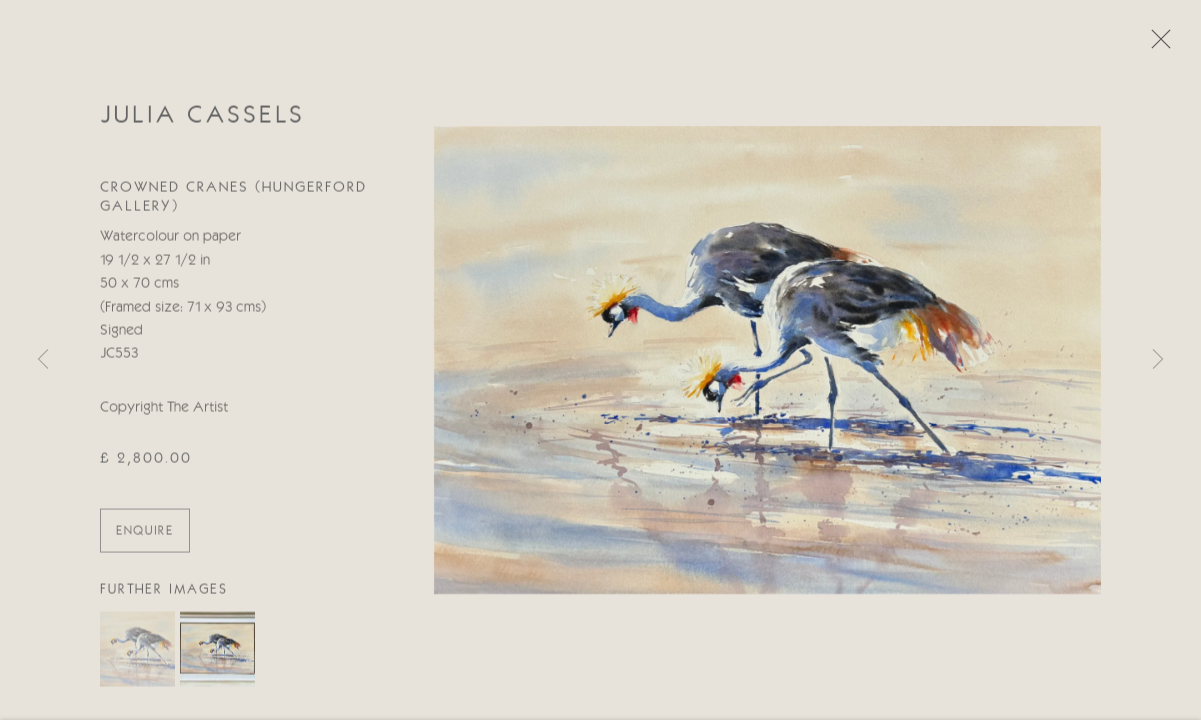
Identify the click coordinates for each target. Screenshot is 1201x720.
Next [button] (1158, 360)
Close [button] (1156, 45)
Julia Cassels (202, 117)
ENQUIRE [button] (145, 532)
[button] (137, 651)
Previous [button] (43, 360)
